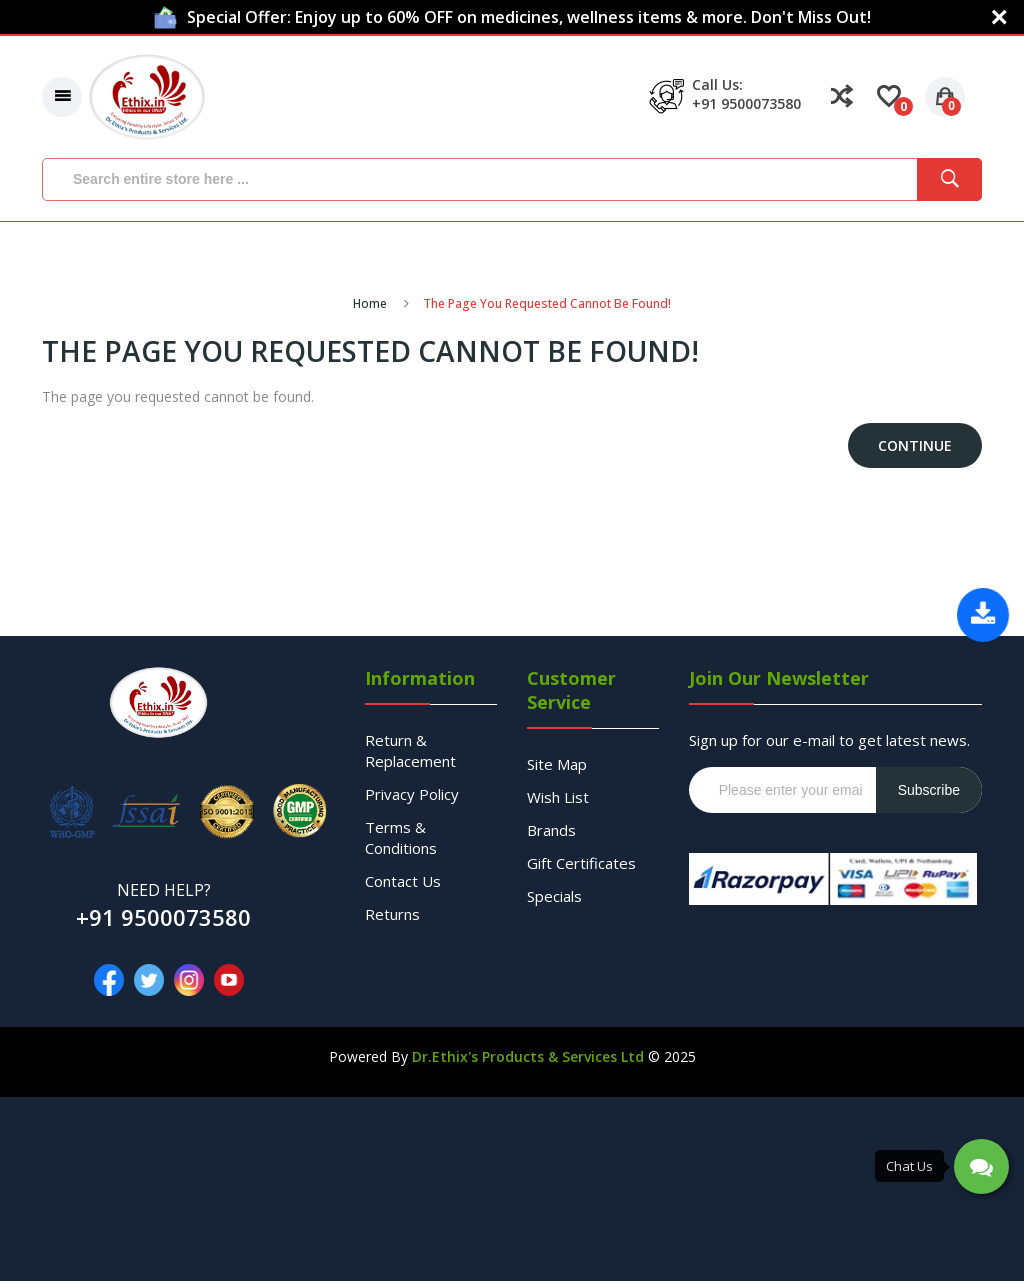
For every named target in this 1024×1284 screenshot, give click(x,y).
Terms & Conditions (401, 840)
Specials (554, 899)
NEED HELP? (164, 893)
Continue (915, 448)
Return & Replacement (410, 753)
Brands (551, 833)
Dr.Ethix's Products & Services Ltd (528, 1059)
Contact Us (403, 884)
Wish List (558, 800)
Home (370, 306)
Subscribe (929, 793)
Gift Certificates (581, 866)
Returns (392, 917)
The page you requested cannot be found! (547, 306)
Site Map (557, 767)
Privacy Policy (412, 797)
